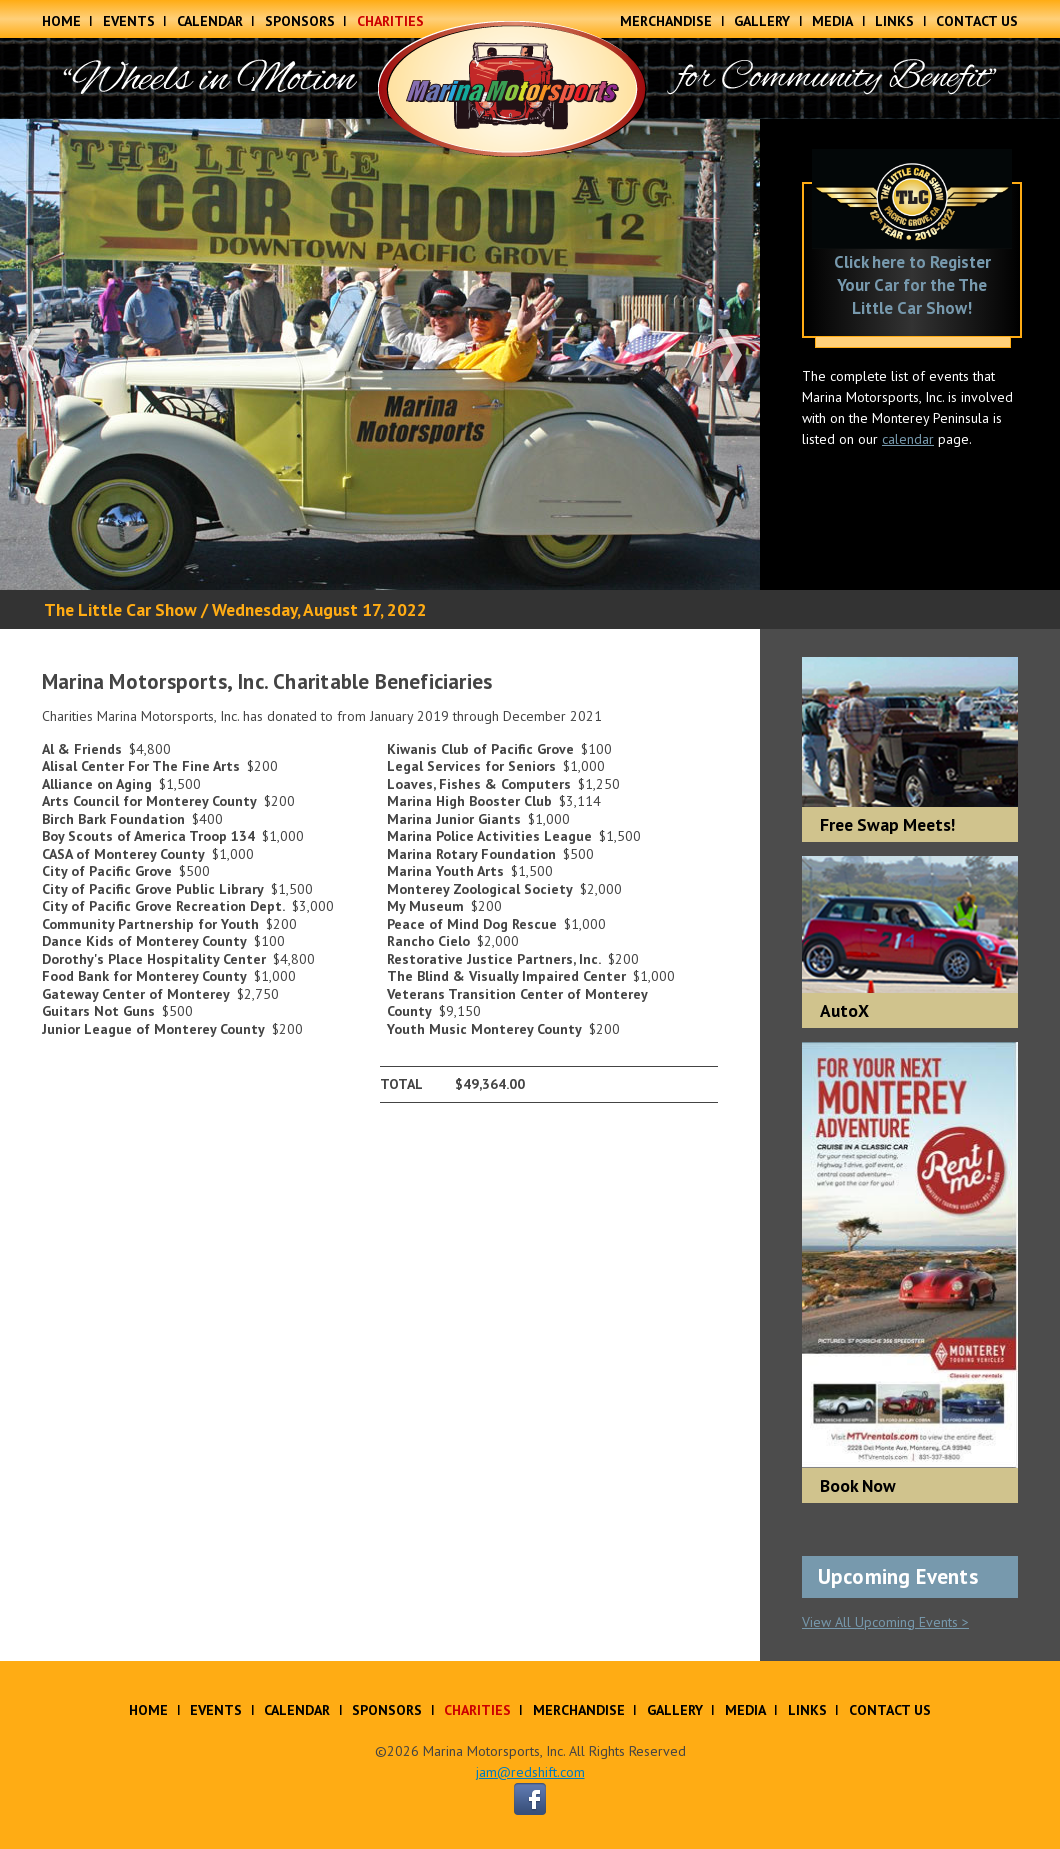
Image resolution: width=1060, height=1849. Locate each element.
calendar (908, 439)
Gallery (762, 21)
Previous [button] (30, 354)
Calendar (210, 21)
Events (129, 21)
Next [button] (730, 354)
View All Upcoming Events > (885, 1622)
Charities (390, 21)
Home (61, 21)
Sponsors (300, 21)
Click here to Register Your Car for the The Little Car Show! (912, 284)
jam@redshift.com (530, 1772)
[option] (380, 354)
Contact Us (977, 21)
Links (894, 21)
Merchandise (666, 21)
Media (832, 21)
